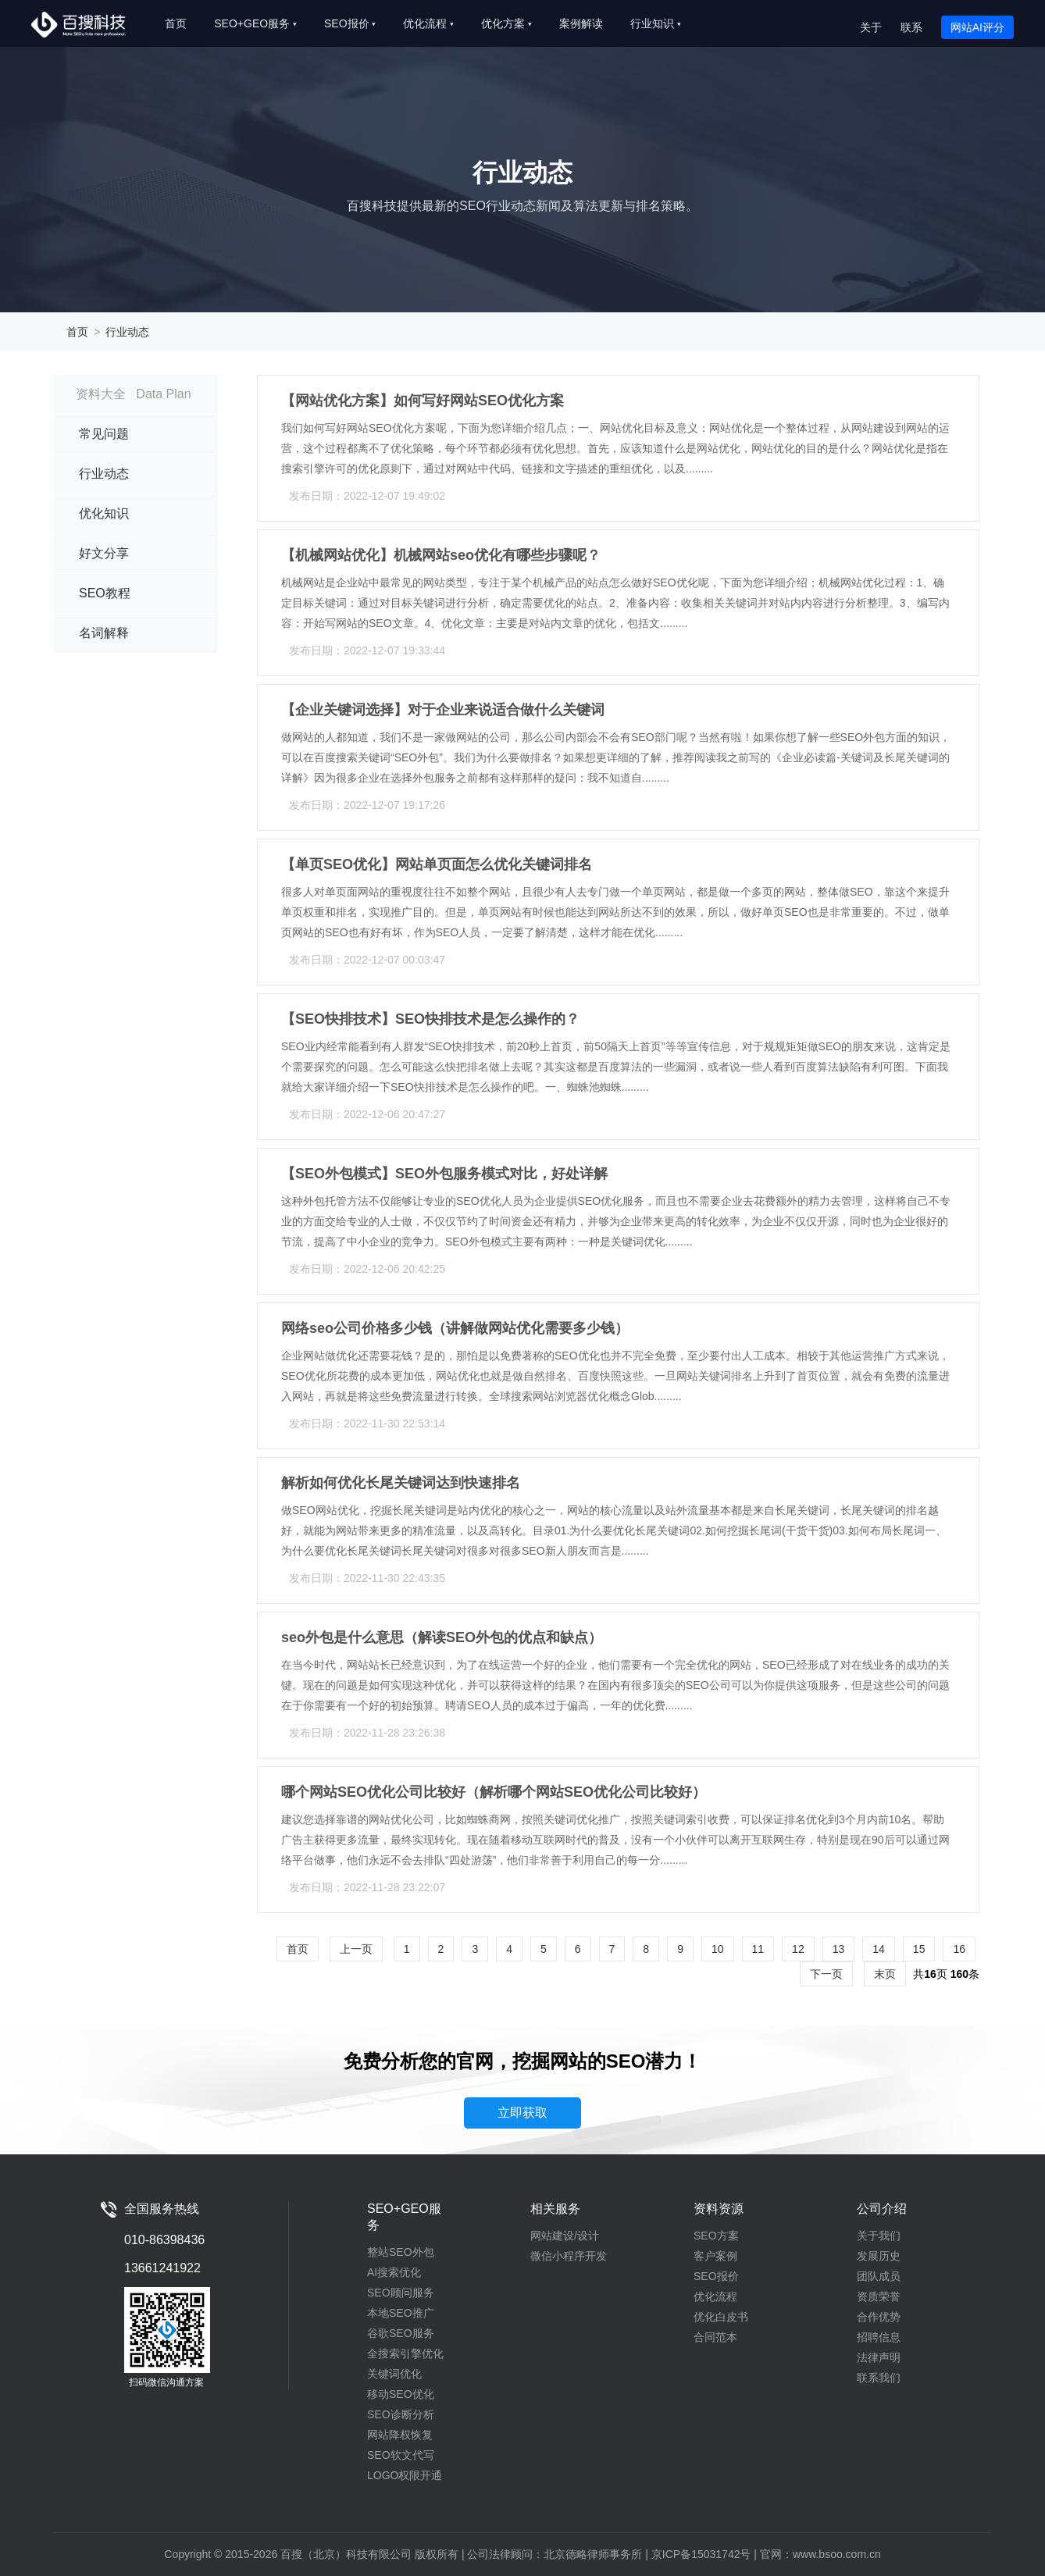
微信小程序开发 (568, 2256)
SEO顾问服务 (400, 2292)
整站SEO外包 (400, 2252)
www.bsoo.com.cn (837, 2554)
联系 (911, 27)
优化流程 (428, 23)
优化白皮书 (721, 2317)
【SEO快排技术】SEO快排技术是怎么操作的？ (430, 1019)
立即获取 (522, 2112)
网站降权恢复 (400, 2434)
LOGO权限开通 (404, 2475)
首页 (176, 23)
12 (798, 1949)
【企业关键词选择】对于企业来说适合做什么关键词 (443, 710)
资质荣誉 (879, 2296)
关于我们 (879, 2235)
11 (758, 1949)
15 (919, 1949)
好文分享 (104, 553)
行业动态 (127, 332)
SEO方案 (716, 2235)
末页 (885, 1974)
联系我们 (879, 2377)
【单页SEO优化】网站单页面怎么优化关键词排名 (436, 864)
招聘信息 (879, 2337)
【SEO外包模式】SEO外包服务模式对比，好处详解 (444, 1173)
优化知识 (104, 513)
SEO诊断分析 (400, 2414)
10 (718, 1949)
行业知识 (655, 23)
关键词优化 (394, 2374)
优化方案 (506, 23)
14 (878, 1949)
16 (959, 1949)
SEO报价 (350, 23)
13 (839, 1949)
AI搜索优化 (394, 2272)
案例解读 (581, 23)
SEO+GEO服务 (255, 23)
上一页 (356, 1949)
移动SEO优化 (400, 2394)
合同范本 (715, 2337)
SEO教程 (104, 593)
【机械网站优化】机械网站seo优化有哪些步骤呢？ (441, 555)
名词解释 (104, 633)
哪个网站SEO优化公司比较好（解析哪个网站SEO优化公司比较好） (493, 1792)
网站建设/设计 (564, 2235)
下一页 (826, 1974)
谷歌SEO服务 (400, 2333)
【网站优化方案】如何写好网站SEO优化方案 (422, 400)
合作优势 (879, 2317)
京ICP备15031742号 (701, 2554)
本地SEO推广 (400, 2313)
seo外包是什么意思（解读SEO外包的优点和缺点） (441, 1637)
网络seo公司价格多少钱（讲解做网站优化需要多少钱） (455, 1328)
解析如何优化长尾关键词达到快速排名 (400, 1483)
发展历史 (879, 2256)
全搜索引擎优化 (405, 2353)
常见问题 (104, 433)
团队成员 (879, 2276)
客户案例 (715, 2256)
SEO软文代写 (400, 2455)
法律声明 (879, 2357)
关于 (871, 27)
